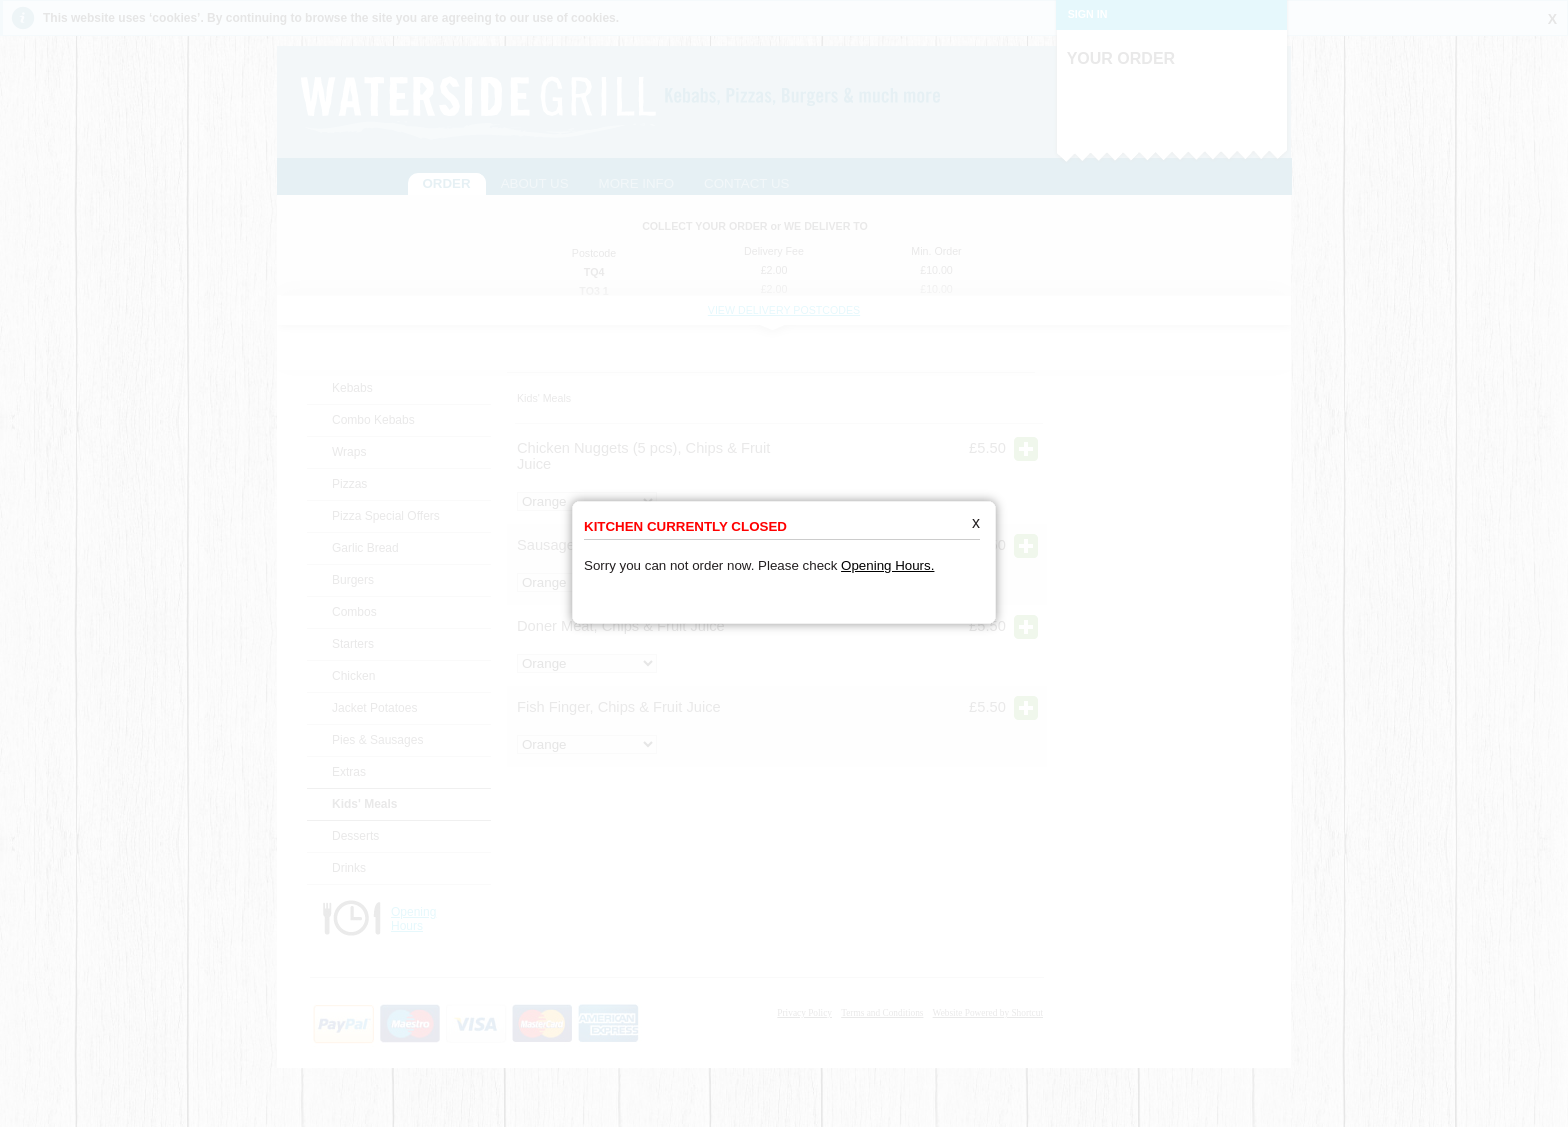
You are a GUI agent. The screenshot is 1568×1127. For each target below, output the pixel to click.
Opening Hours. (887, 548)
